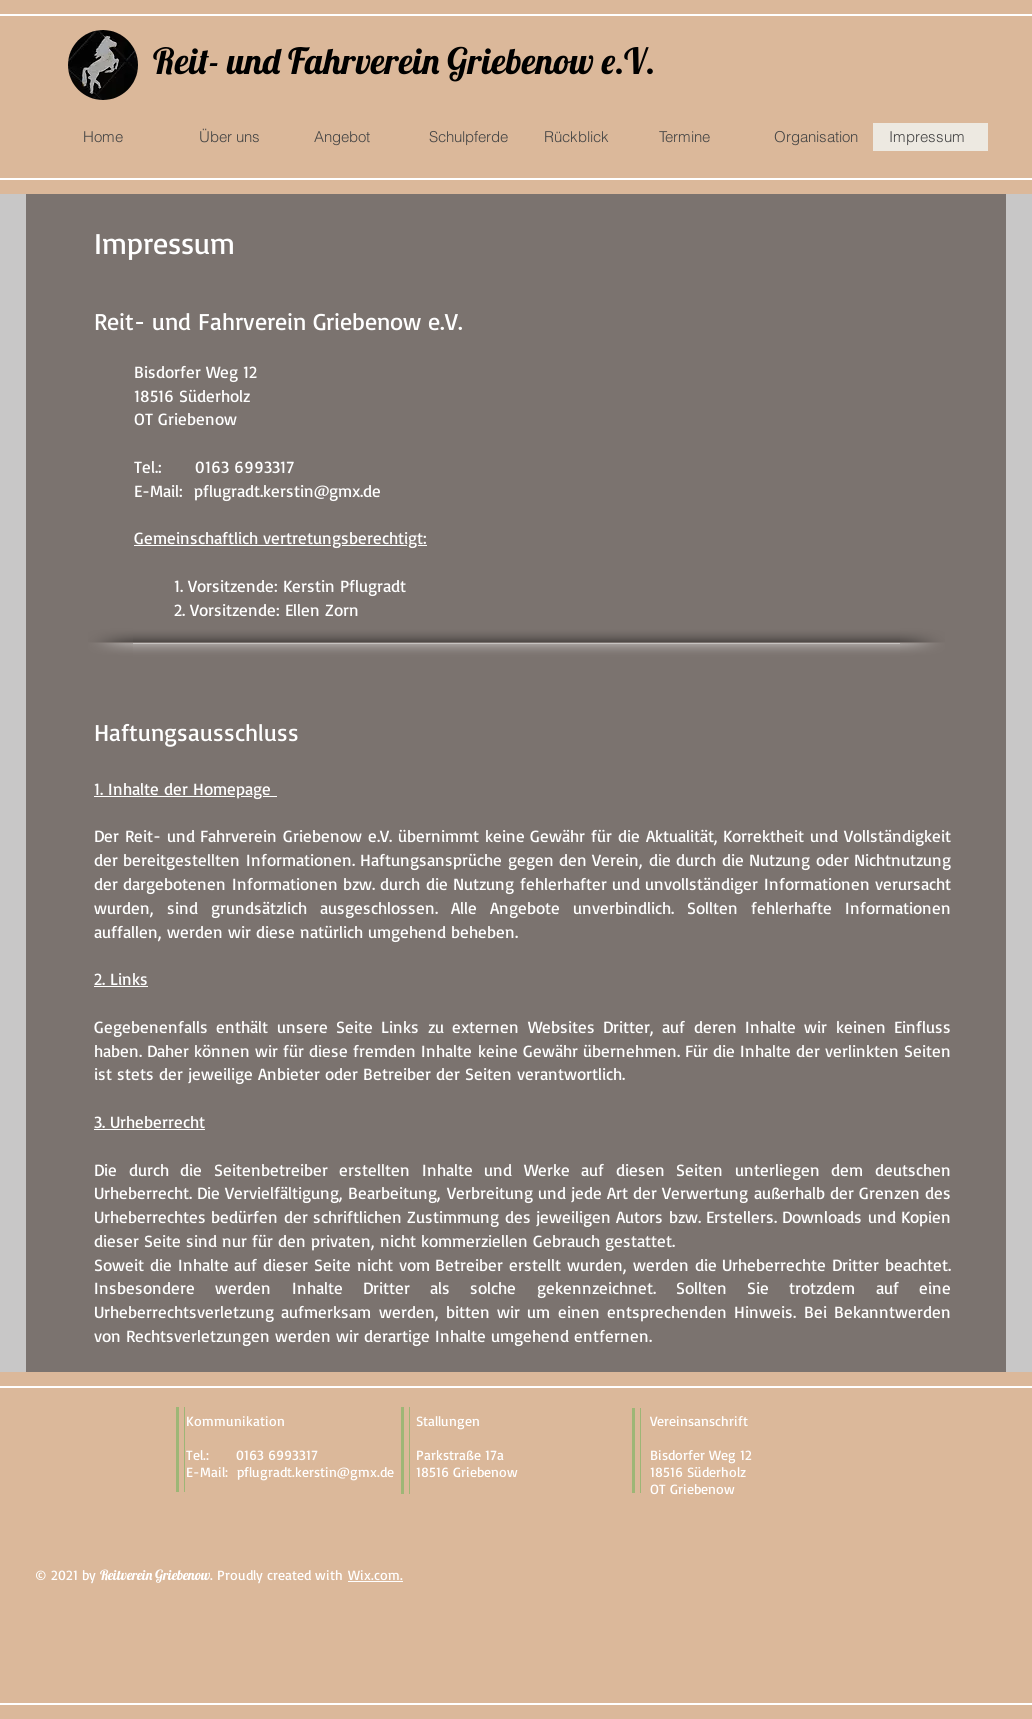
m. (395, 1574)
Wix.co (368, 1574)
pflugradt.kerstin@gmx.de (287, 490)
